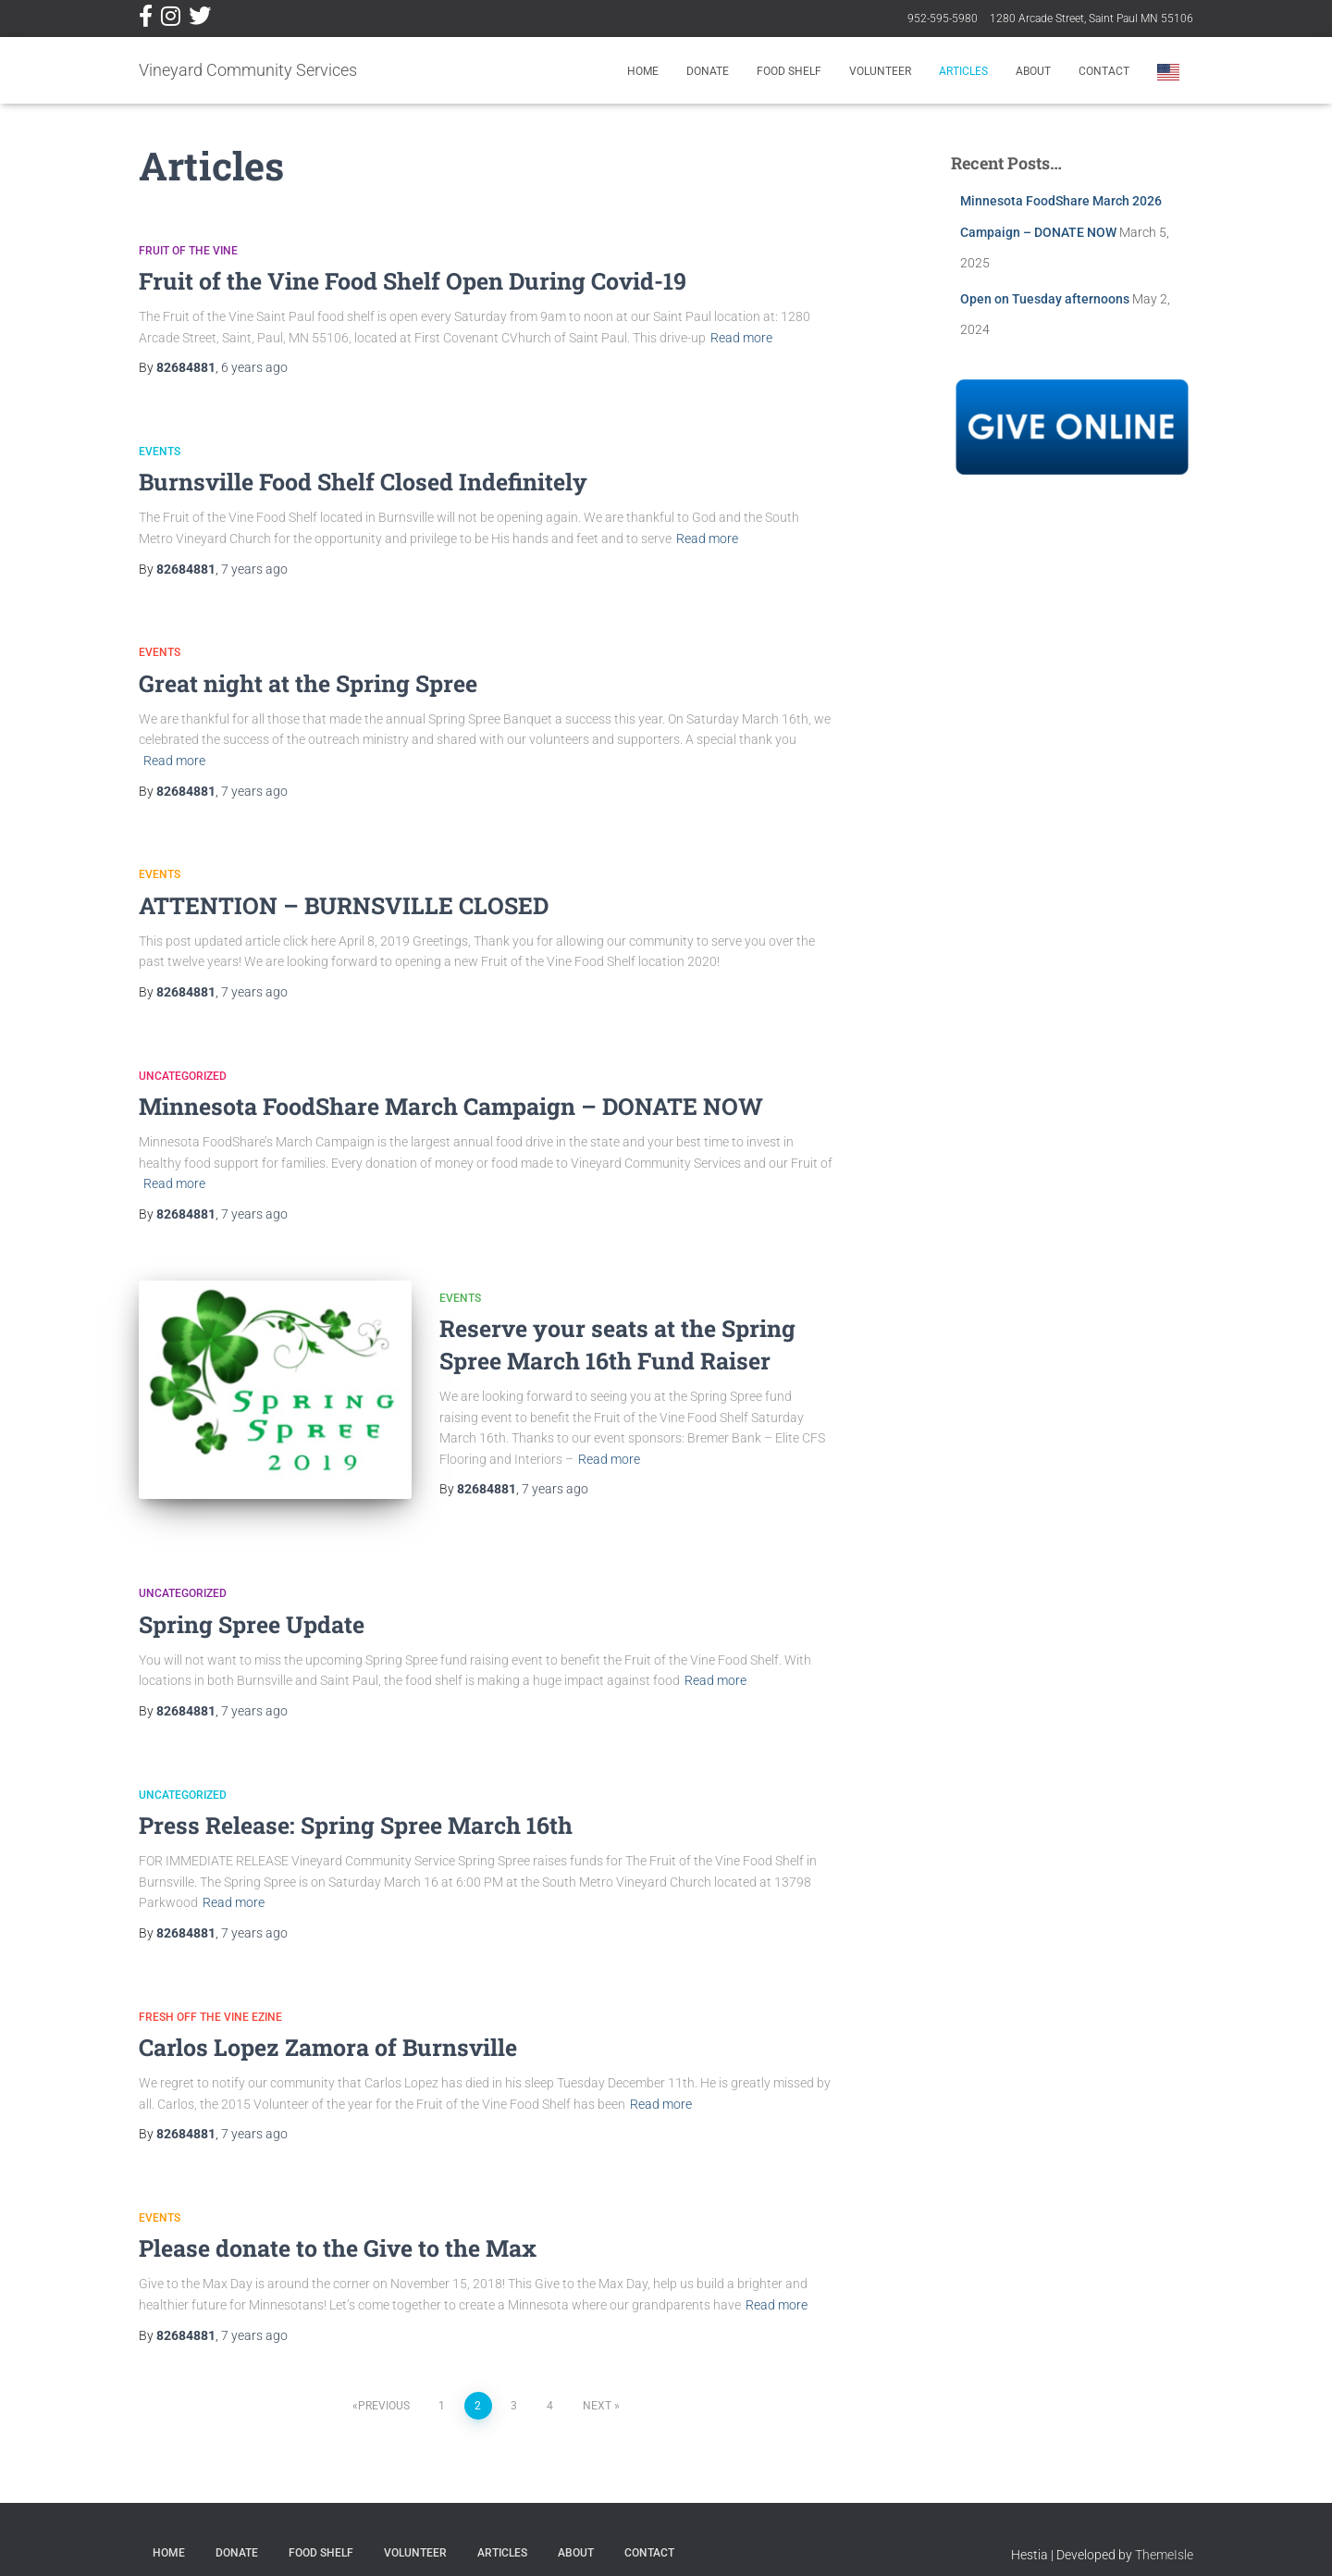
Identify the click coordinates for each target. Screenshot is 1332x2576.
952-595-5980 (942, 18)
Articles (963, 71)
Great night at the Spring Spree (308, 683)
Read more (741, 337)
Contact (1104, 71)
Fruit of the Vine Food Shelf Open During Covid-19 (412, 281)
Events (159, 451)
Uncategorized (183, 1076)
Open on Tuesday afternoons (1044, 298)
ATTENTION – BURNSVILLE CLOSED (344, 905)
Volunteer (880, 71)
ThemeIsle (1164, 2534)
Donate (707, 71)
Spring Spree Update (251, 1604)
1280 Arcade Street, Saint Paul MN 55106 (1091, 18)
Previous (384, 2385)
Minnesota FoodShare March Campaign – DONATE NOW (451, 1106)
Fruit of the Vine (188, 250)
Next (597, 2385)
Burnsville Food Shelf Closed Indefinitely (363, 481)
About (1033, 71)
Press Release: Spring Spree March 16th (356, 1805)
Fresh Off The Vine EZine (210, 1995)
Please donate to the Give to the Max (337, 2227)
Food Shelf (789, 71)
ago (254, 367)
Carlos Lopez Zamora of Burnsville (328, 2027)
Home (643, 71)
